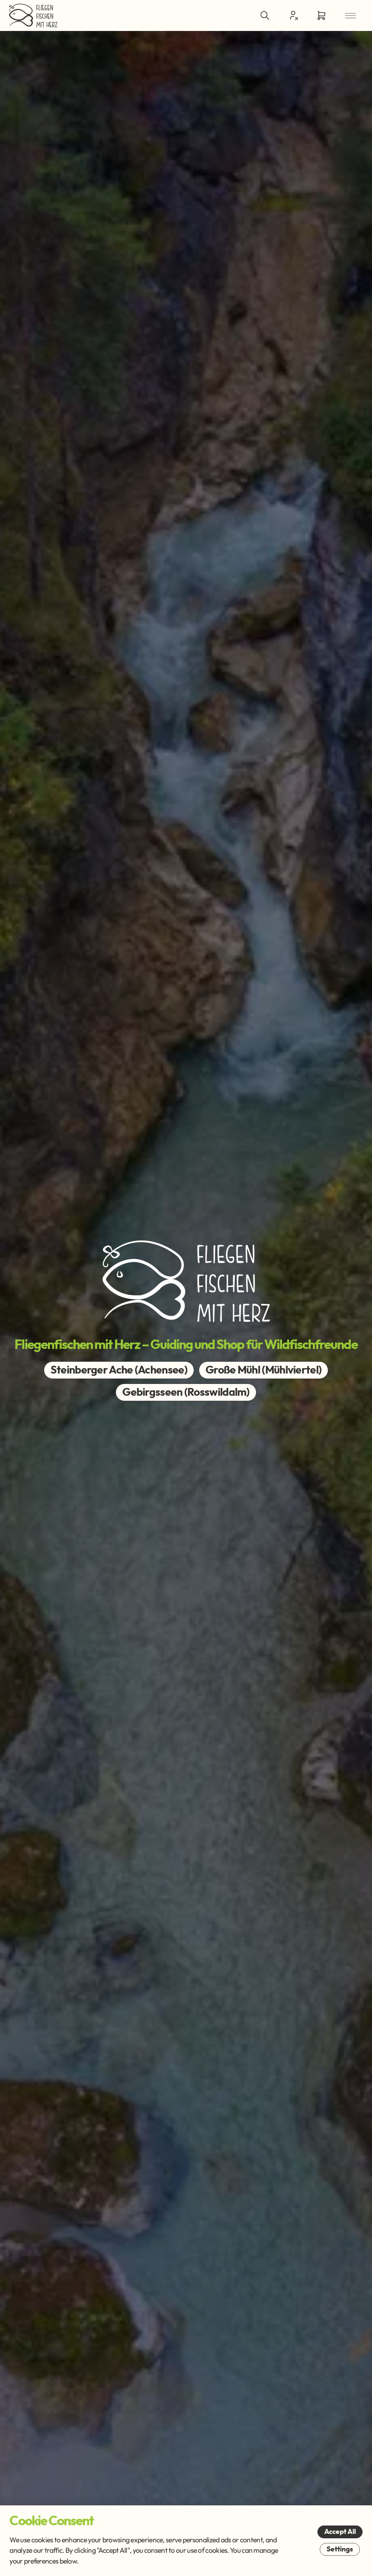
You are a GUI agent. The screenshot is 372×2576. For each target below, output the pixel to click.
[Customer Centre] (293, 15)
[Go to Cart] (321, 15)
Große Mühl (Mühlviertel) (263, 1370)
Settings (340, 2549)
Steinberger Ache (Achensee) (119, 1370)
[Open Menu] (350, 15)
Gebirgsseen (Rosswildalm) (186, 1392)
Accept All (340, 2531)
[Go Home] (33, 15)
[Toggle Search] (264, 15)
